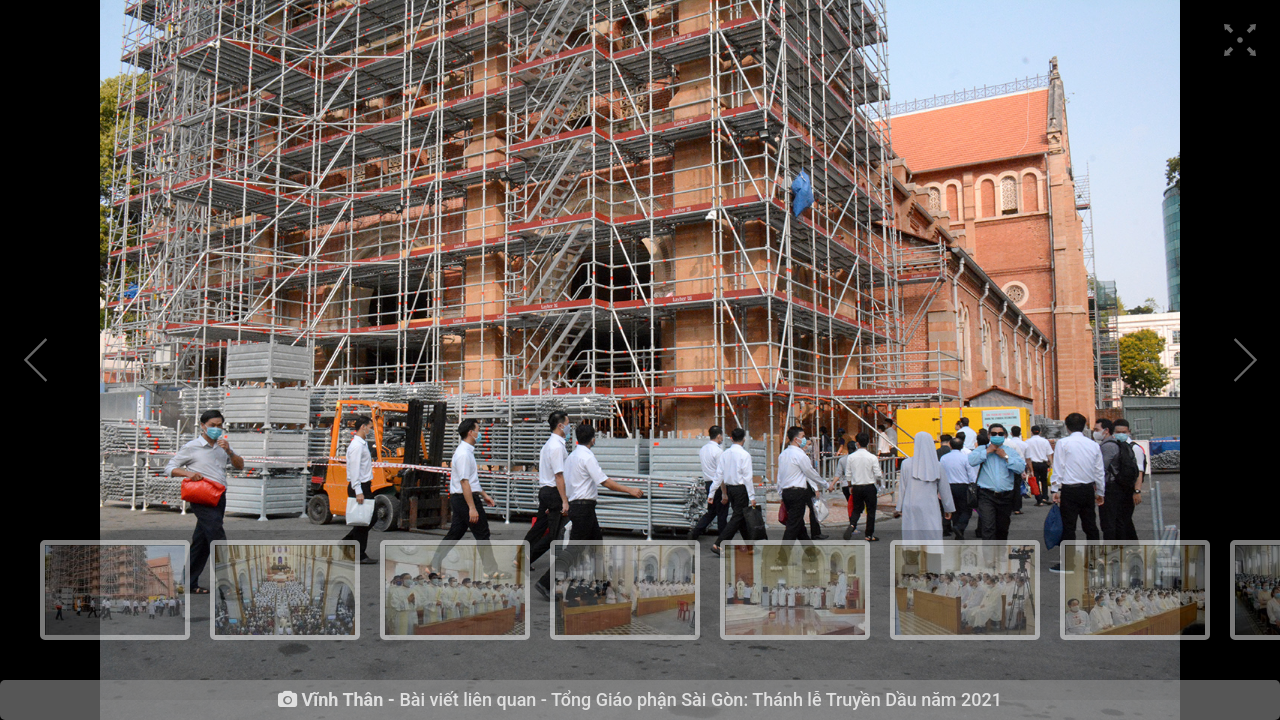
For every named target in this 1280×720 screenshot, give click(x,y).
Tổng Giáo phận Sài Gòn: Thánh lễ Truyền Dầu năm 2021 (776, 699)
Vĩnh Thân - (348, 700)
